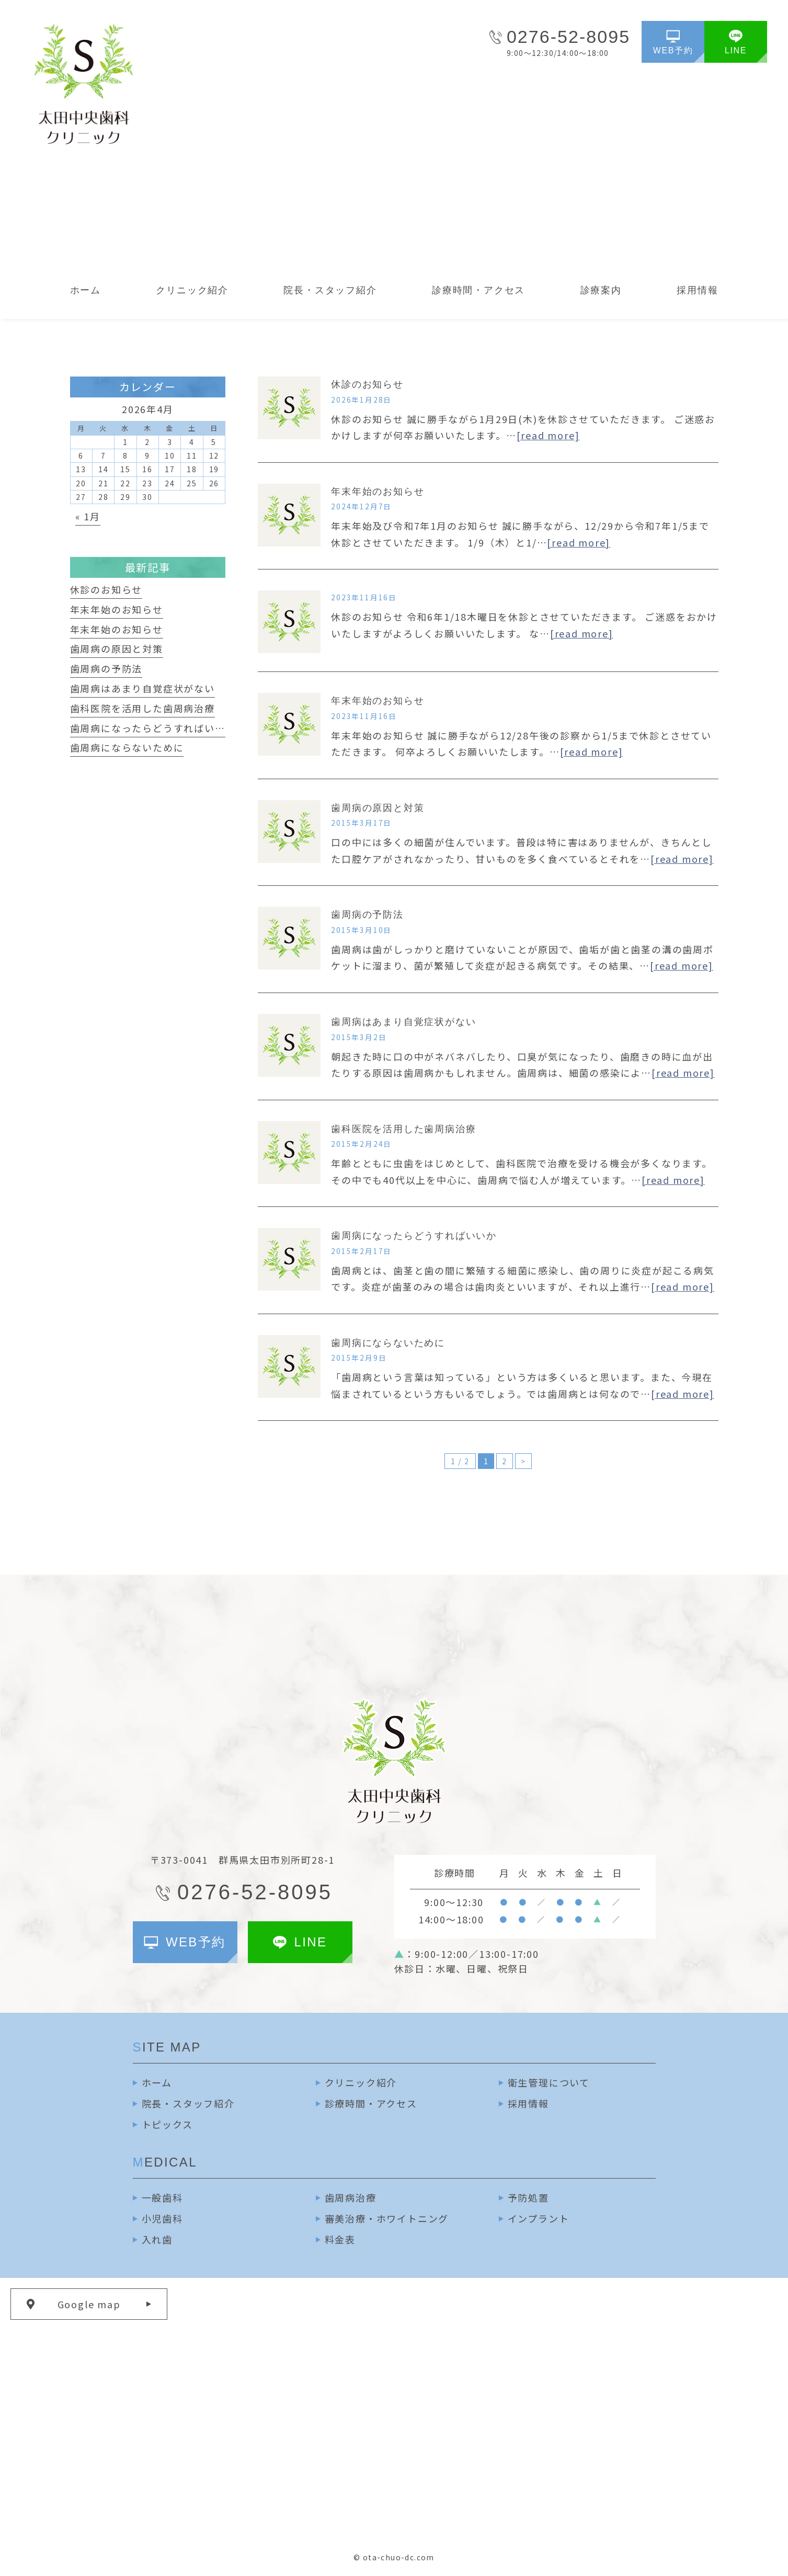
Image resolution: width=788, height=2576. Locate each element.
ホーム (157, 2082)
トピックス (167, 2124)
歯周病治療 (350, 2197)
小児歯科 (162, 2218)
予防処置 (528, 2197)
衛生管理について (549, 2082)
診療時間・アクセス (371, 2103)
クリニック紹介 (361, 2082)
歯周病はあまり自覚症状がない (403, 1022)
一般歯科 (162, 2197)
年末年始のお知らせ (377, 491)
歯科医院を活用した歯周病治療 (403, 1129)
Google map (89, 2304)
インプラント (538, 2218)
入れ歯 (157, 2239)
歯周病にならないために (388, 1343)
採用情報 (528, 2103)
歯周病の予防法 (367, 914)
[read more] (548, 435)
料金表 (340, 2239)
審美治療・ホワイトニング (387, 2218)
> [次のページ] (523, 1461)
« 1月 (87, 516)
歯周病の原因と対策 (377, 808)
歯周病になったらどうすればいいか (414, 1235)
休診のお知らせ (367, 384)
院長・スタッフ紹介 (188, 2103)
